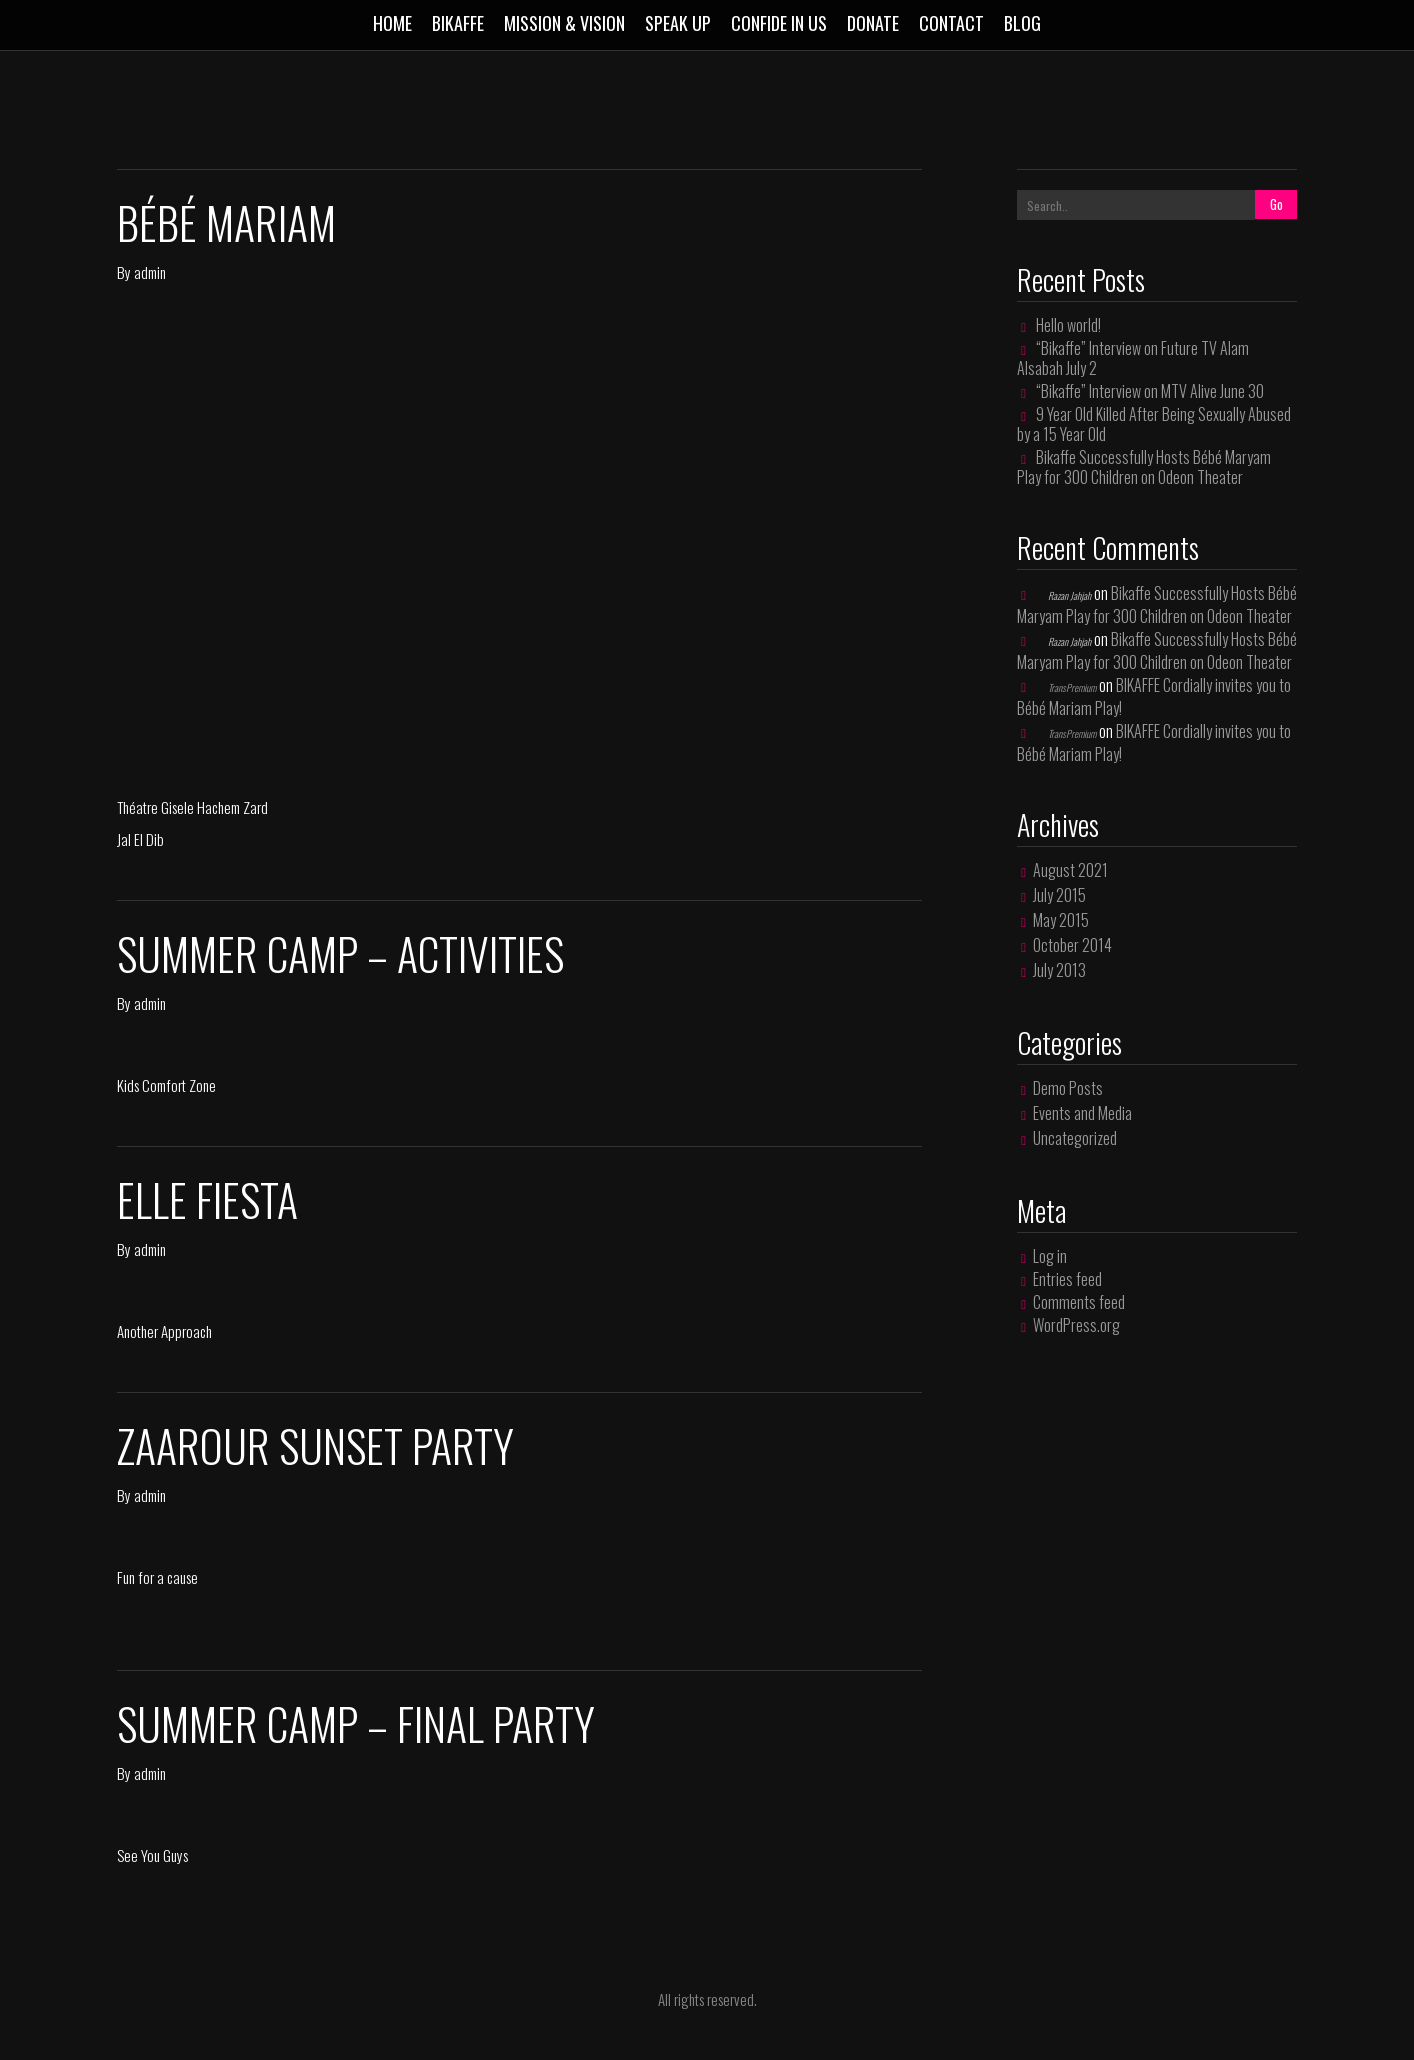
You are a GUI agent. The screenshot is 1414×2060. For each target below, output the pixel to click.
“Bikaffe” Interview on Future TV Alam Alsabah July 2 (1133, 358)
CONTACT (951, 23)
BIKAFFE (458, 23)
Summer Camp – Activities (340, 953)
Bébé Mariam (226, 222)
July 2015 (1059, 895)
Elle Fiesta (207, 1199)
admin (150, 272)
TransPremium (1072, 687)
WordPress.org (1076, 1325)
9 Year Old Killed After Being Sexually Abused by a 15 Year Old (1154, 424)
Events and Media (1082, 1113)
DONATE (873, 23)
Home (392, 23)
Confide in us (779, 23)
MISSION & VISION (564, 23)
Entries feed (1067, 1279)
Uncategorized (1075, 1138)
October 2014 (1072, 945)
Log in (1050, 1256)
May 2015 (1061, 920)
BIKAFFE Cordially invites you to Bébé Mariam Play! (1154, 696)
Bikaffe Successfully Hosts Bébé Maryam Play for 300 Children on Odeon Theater (1144, 467)
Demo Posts (1068, 1088)
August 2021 (1070, 870)
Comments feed (1079, 1302)
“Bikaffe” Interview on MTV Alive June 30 (1150, 391)
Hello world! (1068, 325)
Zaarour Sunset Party (315, 1445)
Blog (1022, 23)
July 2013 (1059, 970)
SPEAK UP (678, 23)
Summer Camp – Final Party (356, 1723)
